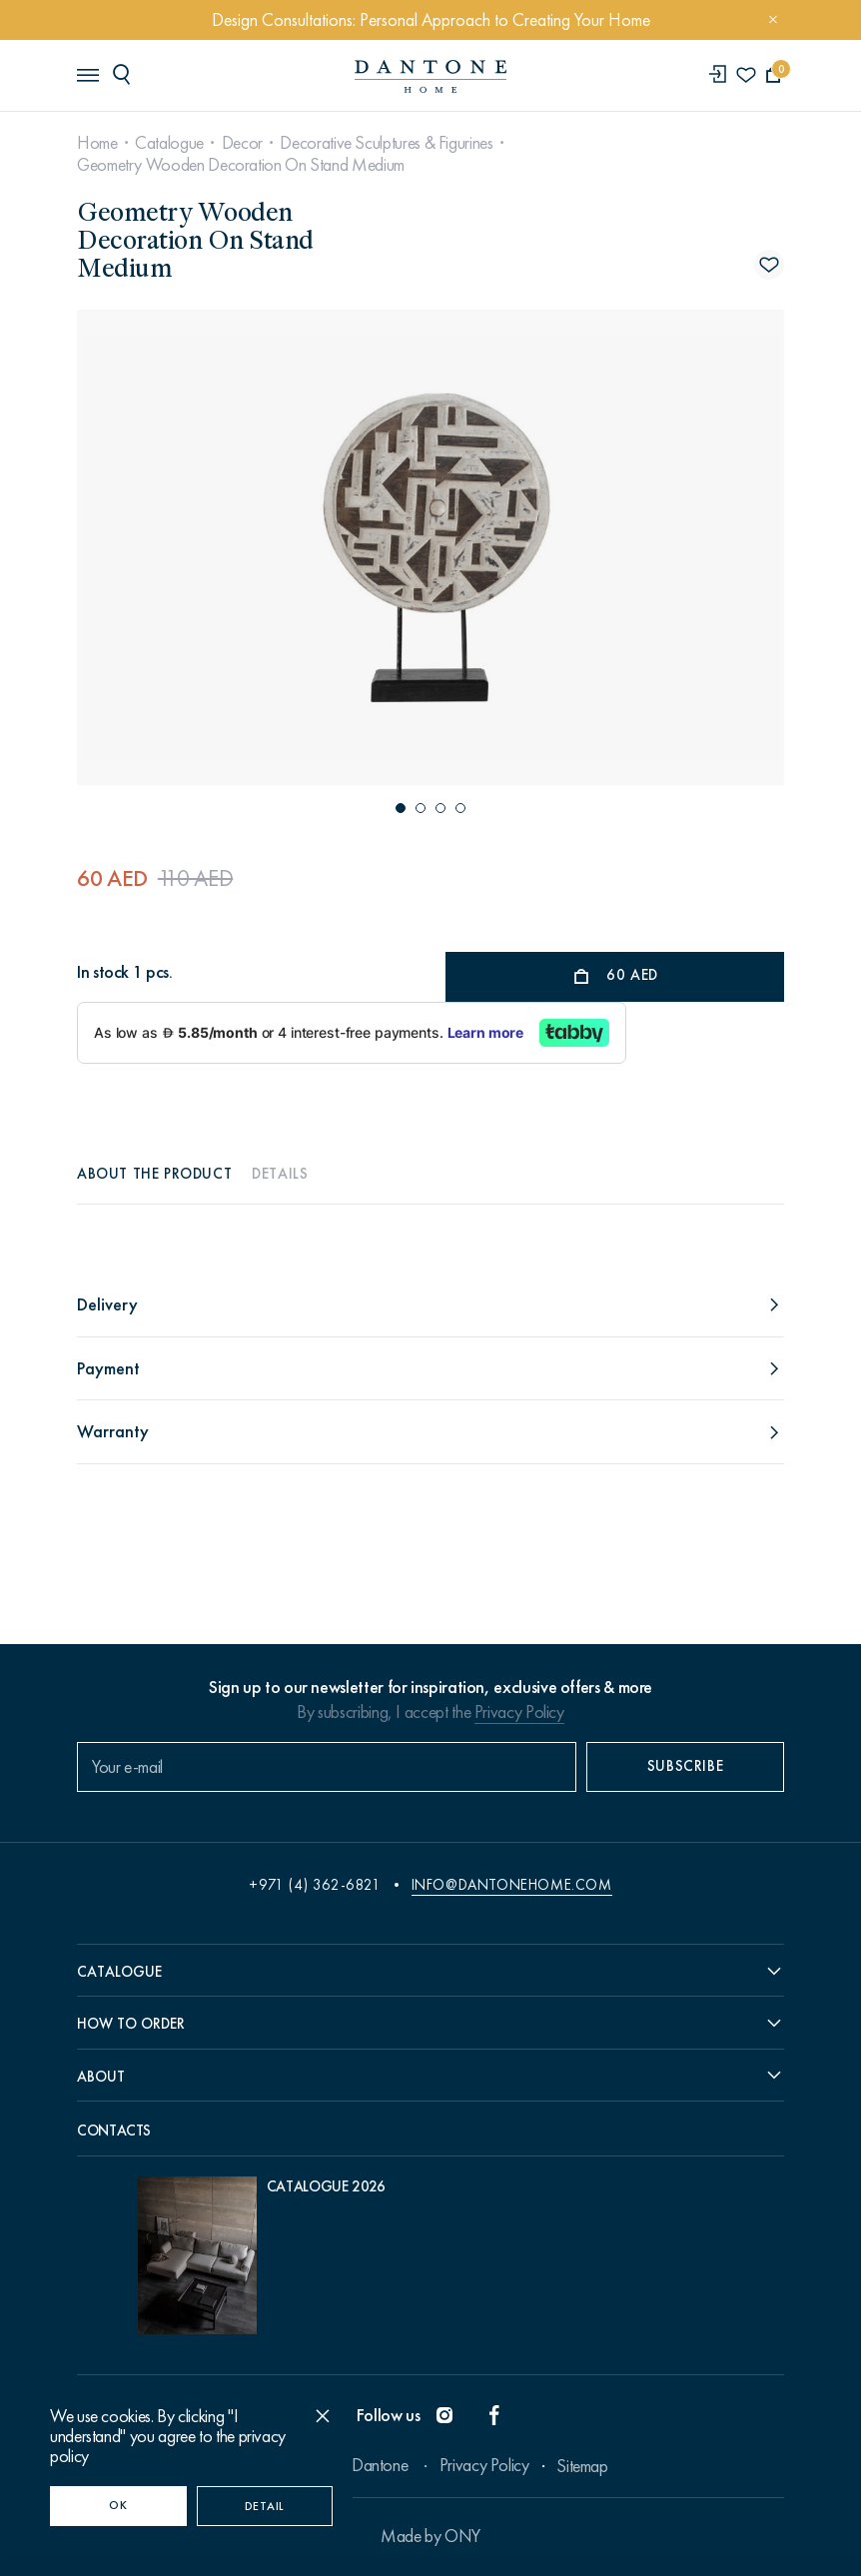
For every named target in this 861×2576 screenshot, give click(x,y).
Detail (265, 2506)
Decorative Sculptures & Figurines (386, 143)
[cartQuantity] (773, 75)
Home (97, 143)
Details (280, 1174)
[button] (401, 808)
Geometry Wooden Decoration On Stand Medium (241, 165)
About (101, 2077)
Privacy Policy (519, 1712)
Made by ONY (430, 2536)
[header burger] (87, 74)
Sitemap (581, 2466)
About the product (154, 1174)
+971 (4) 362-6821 (315, 1885)
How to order (131, 2024)
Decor (242, 143)
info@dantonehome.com (512, 1885)
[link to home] (430, 76)
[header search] (125, 74)
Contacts (114, 2131)
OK (118, 2505)
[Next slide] (676, 547)
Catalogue (169, 143)
